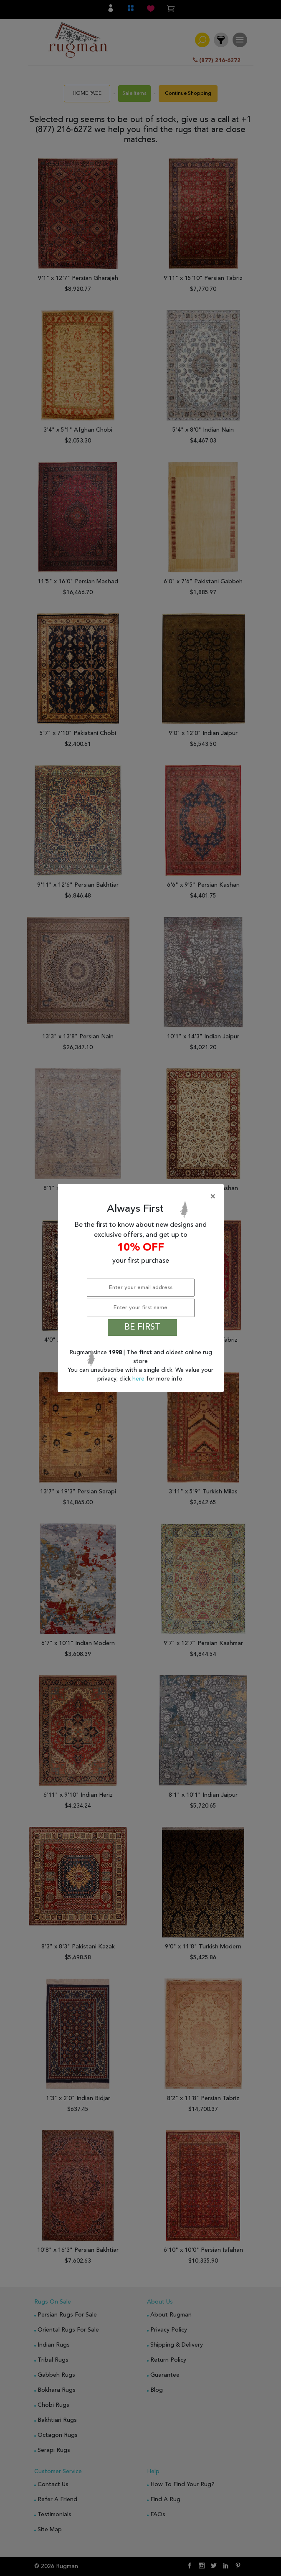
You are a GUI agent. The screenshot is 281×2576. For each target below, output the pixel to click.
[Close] (142, 1197)
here (139, 1379)
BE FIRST (142, 1327)
